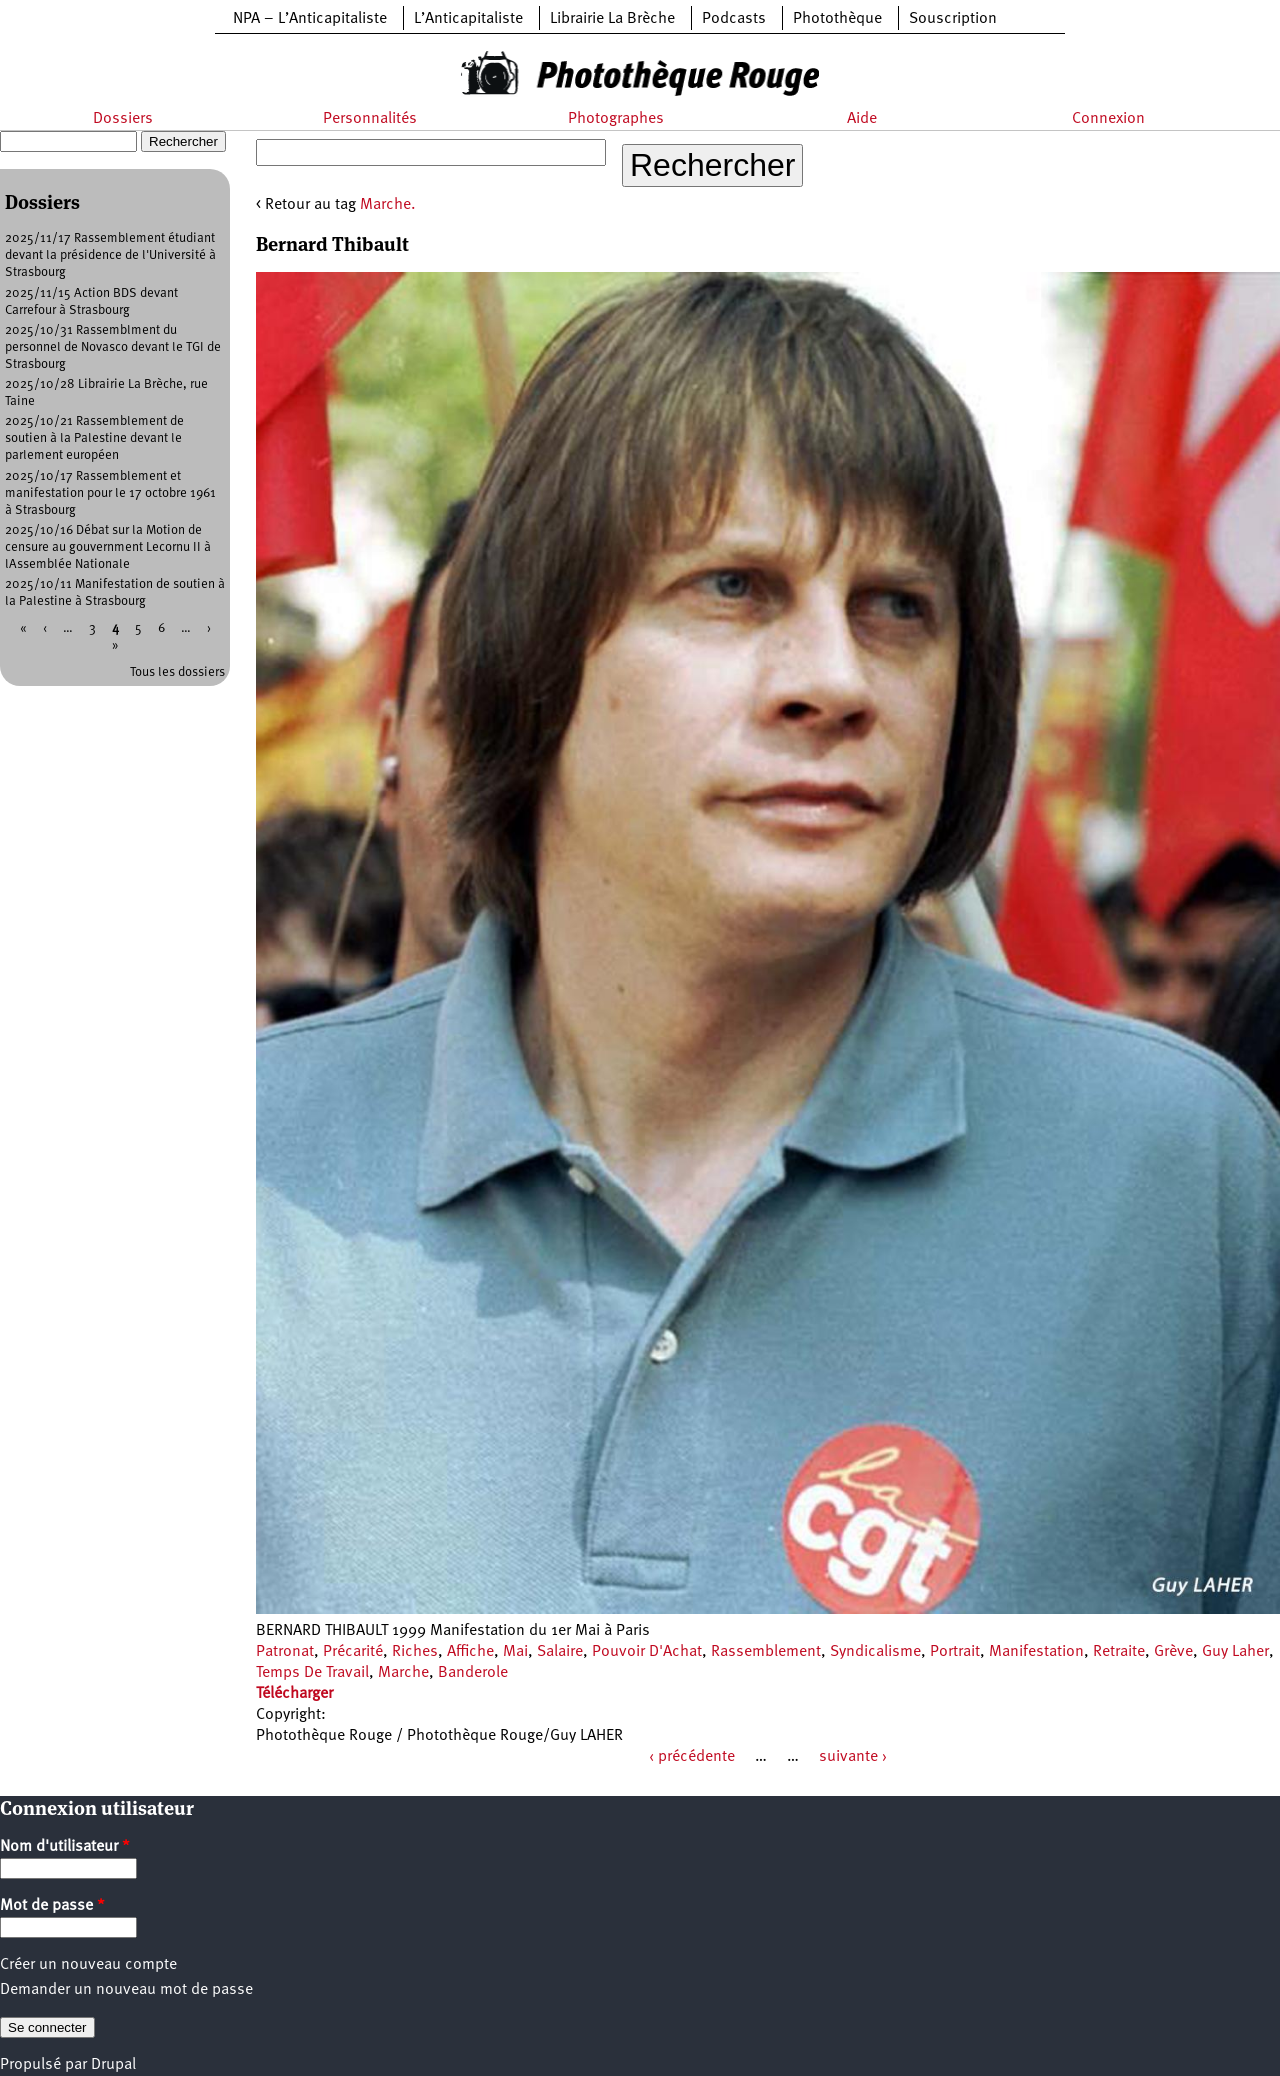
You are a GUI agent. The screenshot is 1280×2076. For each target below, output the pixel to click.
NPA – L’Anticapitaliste (310, 19)
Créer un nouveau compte (88, 1965)
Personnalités (370, 119)
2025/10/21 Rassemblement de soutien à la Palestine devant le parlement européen (94, 438)
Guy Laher (1235, 1652)
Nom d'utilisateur (65, 1847)
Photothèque (837, 19)
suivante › (853, 1757)
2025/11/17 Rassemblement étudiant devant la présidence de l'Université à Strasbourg (110, 255)
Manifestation (1036, 1652)
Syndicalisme (875, 1652)
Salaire (560, 1652)
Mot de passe (52, 1906)
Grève (1173, 1652)
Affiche (470, 1652)
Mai (515, 1652)
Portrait (955, 1652)
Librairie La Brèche (612, 19)
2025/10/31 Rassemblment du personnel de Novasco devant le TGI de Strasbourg (113, 347)
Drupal (113, 2065)
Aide (862, 119)
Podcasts (734, 19)
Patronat (285, 1652)
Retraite (1119, 1652)
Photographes (616, 119)
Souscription (953, 19)
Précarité (353, 1652)
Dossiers (123, 119)
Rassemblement (766, 1652)
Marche (403, 1673)
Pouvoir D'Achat (647, 1652)
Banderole (473, 1673)
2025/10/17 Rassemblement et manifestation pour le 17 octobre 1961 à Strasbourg (110, 493)
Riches (415, 1652)
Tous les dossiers (177, 672)
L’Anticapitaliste (468, 19)
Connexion (1108, 119)
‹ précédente (692, 1757)
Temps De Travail (312, 1673)
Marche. (388, 205)
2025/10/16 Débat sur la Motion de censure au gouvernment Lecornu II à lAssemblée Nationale (108, 547)
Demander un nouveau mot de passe (126, 1990)
